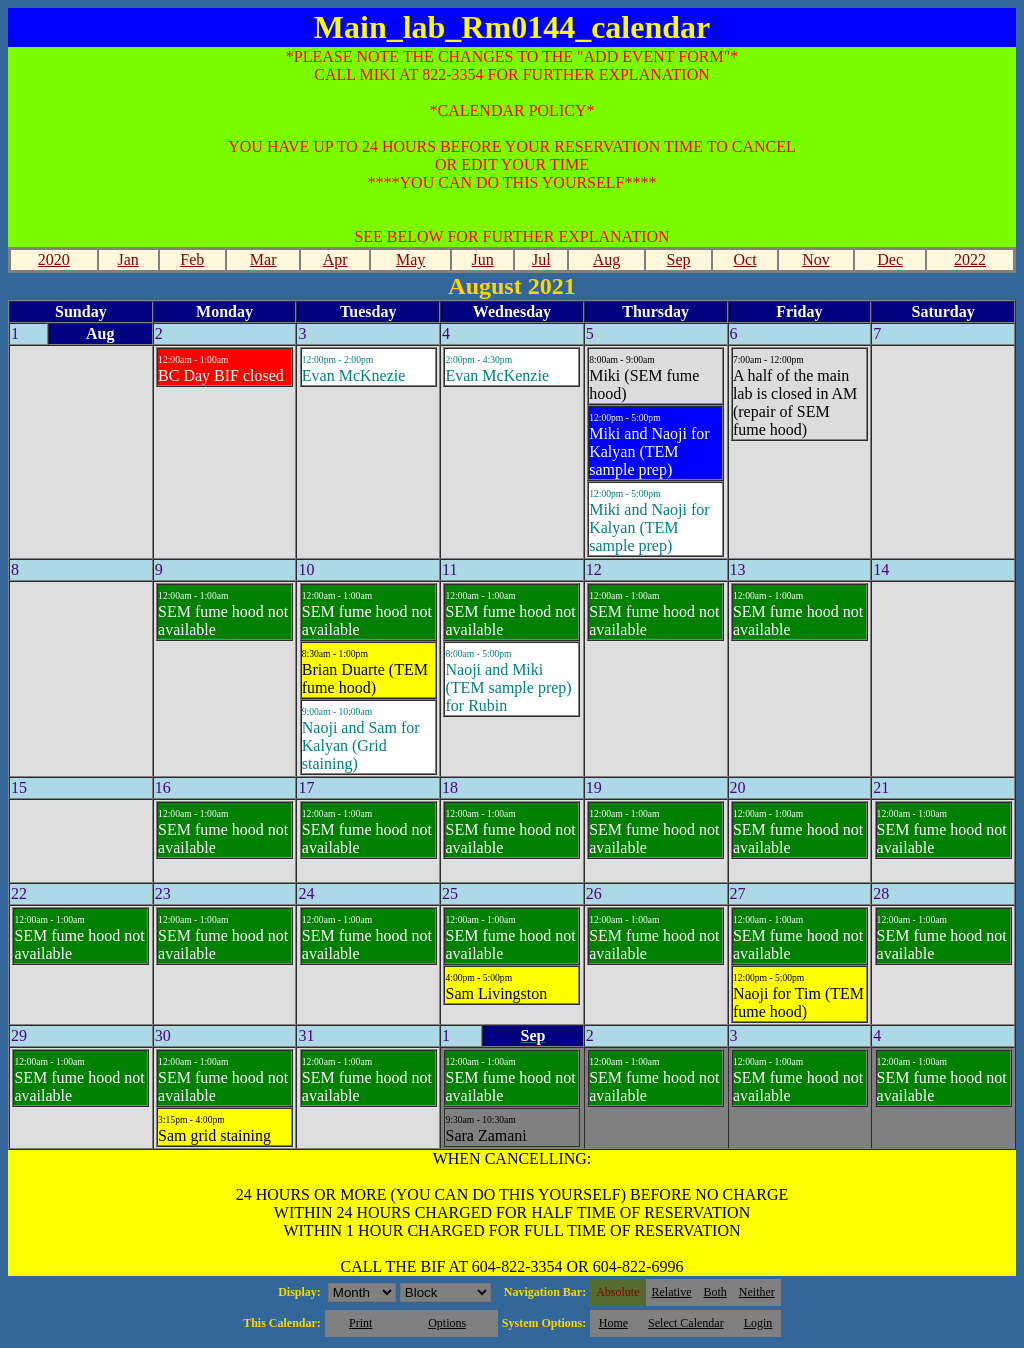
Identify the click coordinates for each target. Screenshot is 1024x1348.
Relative (672, 1292)
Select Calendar (686, 1323)
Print (360, 1323)
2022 (970, 259)
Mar (263, 259)
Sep (679, 259)
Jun (483, 259)
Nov (816, 259)
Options (447, 1323)
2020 (54, 259)
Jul (541, 259)
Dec (890, 259)
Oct (744, 259)
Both (715, 1292)
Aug (607, 259)
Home (613, 1323)
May (410, 259)
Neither (757, 1292)
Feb (192, 259)
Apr (335, 259)
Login (758, 1323)
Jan (127, 259)
